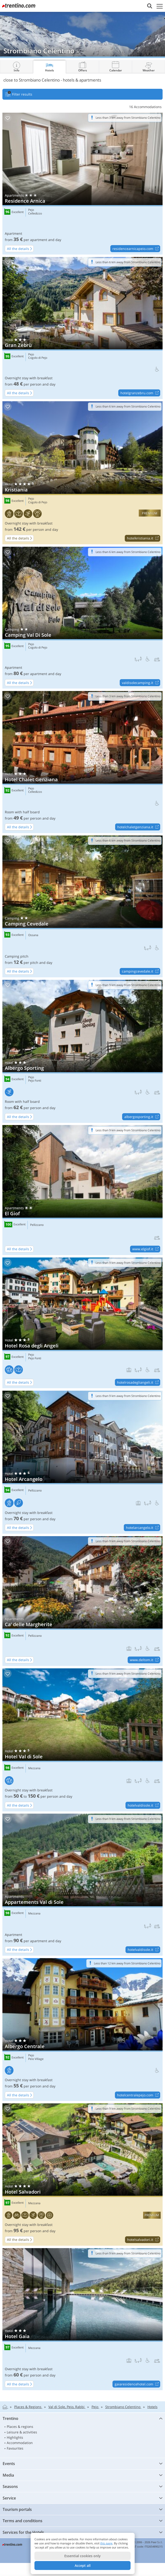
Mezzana (34, 1768)
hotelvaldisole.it (144, 1805)
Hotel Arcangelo (82, 1462)
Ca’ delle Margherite (82, 1601)
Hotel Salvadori (82, 2174)
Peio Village (36, 2059)
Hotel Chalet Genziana (82, 762)
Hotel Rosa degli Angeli (82, 1322)
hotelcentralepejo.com (138, 2095)
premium (150, 513)
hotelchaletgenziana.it (138, 827)
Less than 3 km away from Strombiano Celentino (128, 118)
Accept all (83, 2565)
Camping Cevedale (82, 907)
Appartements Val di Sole (82, 1885)
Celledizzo (35, 213)
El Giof (82, 1190)
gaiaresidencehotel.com (137, 2384)
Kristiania (82, 472)
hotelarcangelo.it (143, 1527)
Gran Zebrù (82, 328)
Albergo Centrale (82, 2029)
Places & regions (20, 2426)
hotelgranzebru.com (140, 393)
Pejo (31, 210)
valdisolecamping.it (141, 682)
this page (106, 2543)
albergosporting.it (142, 1116)
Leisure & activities (22, 2432)
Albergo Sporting (82, 1051)
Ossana (33, 935)
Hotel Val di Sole (82, 1739)
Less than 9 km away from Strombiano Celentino (128, 985)
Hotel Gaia (82, 2319)
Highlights (15, 2437)
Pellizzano (37, 1225)
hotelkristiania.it (143, 538)
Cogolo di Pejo (37, 357)
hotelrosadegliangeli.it (138, 1382)
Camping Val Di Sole (82, 618)
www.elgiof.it (146, 1249)
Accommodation (20, 2442)
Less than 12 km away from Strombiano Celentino (127, 1963)
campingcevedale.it (141, 971)
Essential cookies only (82, 2556)
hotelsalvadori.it (143, 2240)
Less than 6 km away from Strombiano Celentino (128, 262)
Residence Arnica (82, 184)
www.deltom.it (145, 1660)
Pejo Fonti (34, 1080)
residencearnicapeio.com (136, 248)
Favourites (15, 2448)
